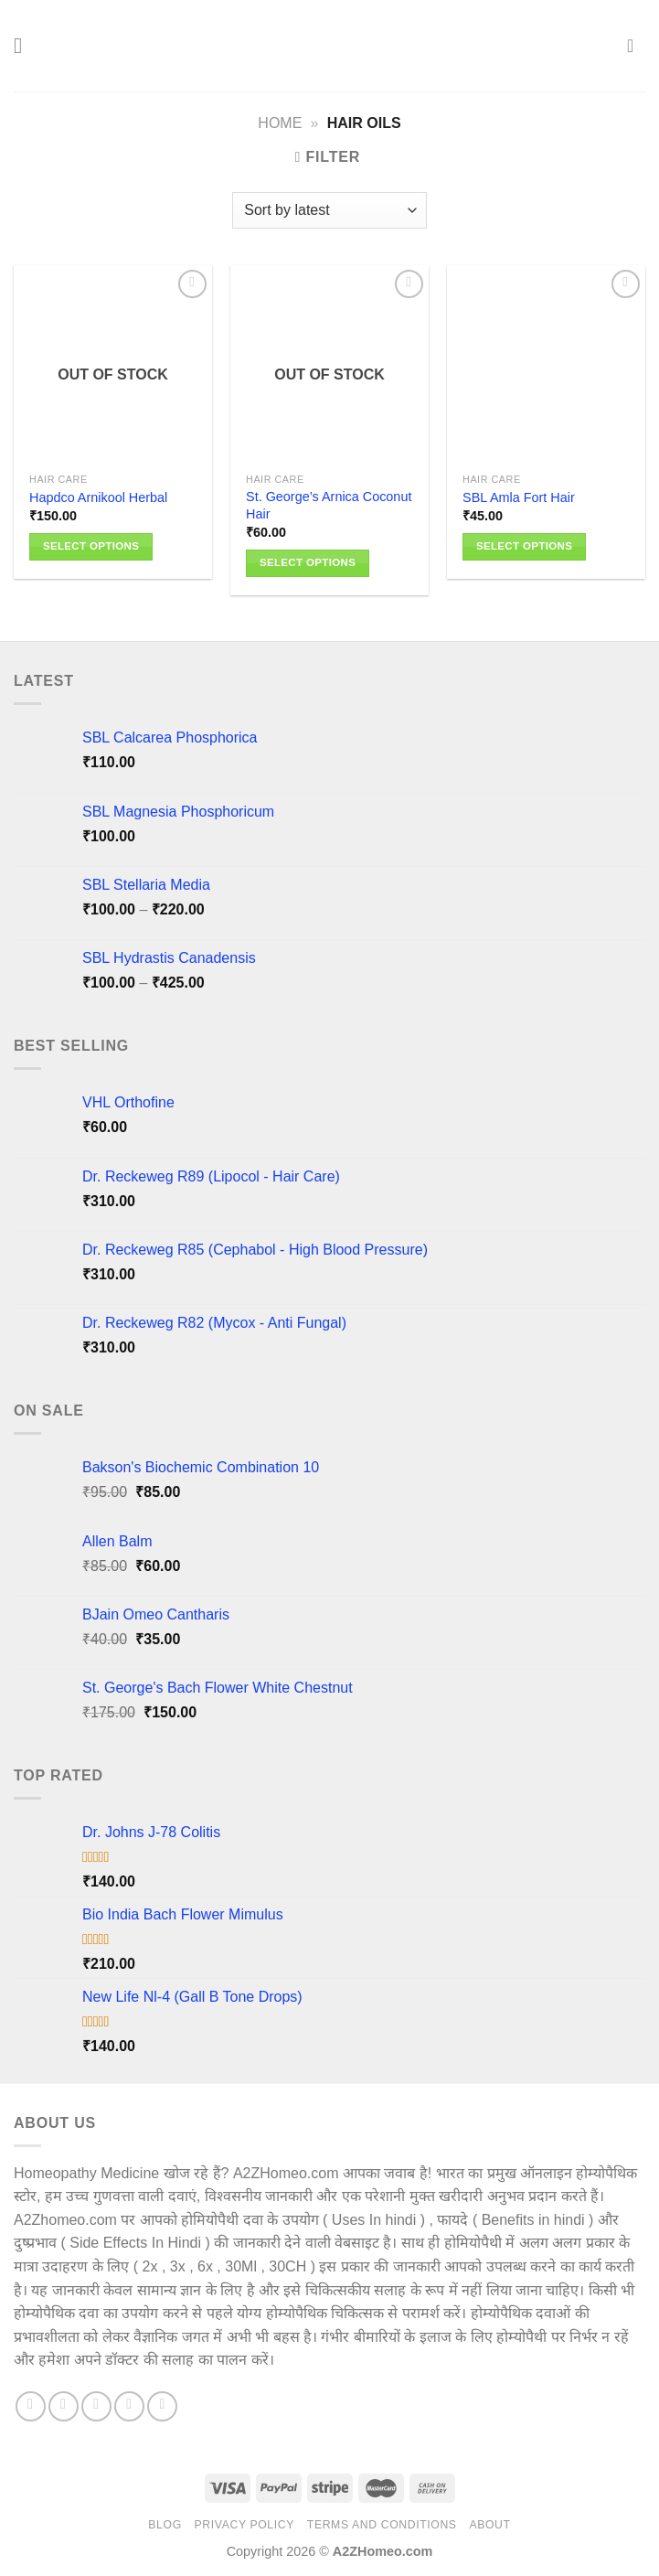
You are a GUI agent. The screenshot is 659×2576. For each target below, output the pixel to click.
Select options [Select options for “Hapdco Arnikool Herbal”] (91, 545)
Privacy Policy (244, 2524)
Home (280, 123)
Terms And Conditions (382, 2524)
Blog (164, 2524)
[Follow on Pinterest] (129, 2406)
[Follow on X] (96, 2406)
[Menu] (25, 45)
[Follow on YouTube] (162, 2406)
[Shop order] (329, 210)
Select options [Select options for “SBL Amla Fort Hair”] (524, 545)
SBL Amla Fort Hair (518, 497)
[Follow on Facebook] (31, 2406)
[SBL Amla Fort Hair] (546, 364)
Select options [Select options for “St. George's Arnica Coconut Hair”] (308, 562)
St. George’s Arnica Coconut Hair (328, 505)
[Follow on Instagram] (63, 2406)
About (489, 2524)
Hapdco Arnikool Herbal (98, 497)
